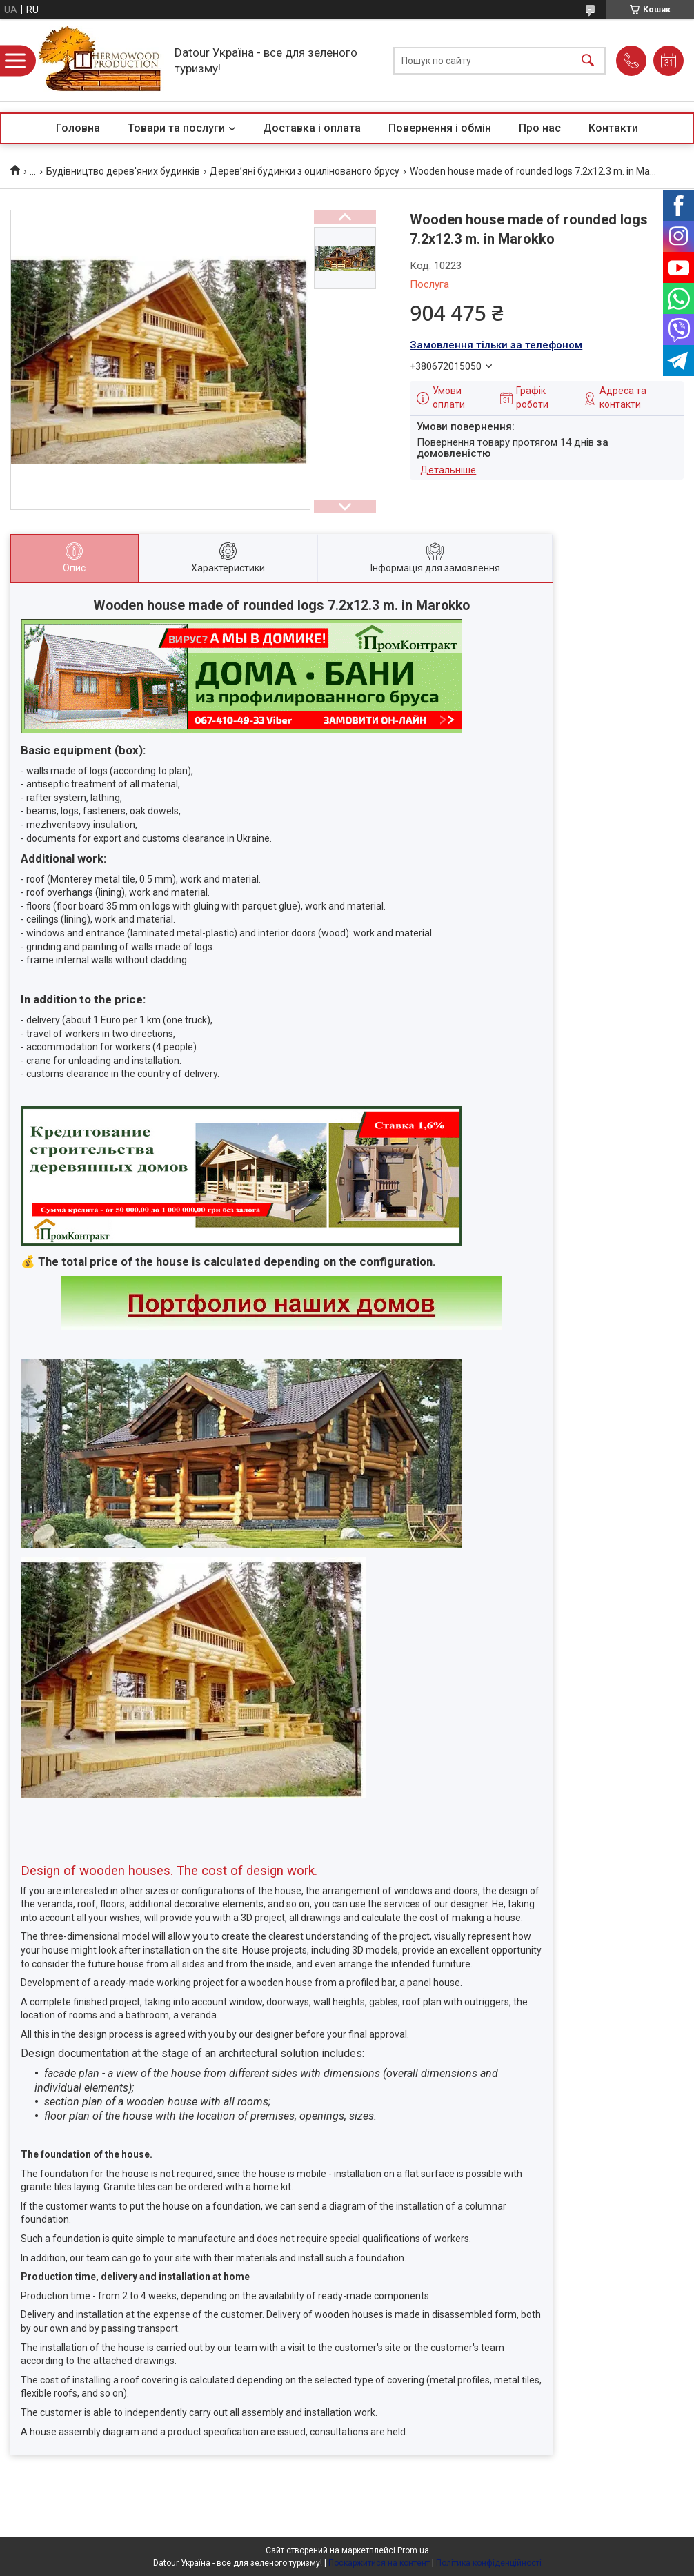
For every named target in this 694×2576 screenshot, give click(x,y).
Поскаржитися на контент (379, 2563)
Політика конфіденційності (489, 2563)
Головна (78, 128)
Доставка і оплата (312, 128)
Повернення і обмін (439, 128)
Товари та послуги (176, 128)
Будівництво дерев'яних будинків (123, 171)
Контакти (613, 128)
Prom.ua (413, 2550)
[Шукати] (587, 60)
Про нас (540, 128)
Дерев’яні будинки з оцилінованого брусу (304, 171)
